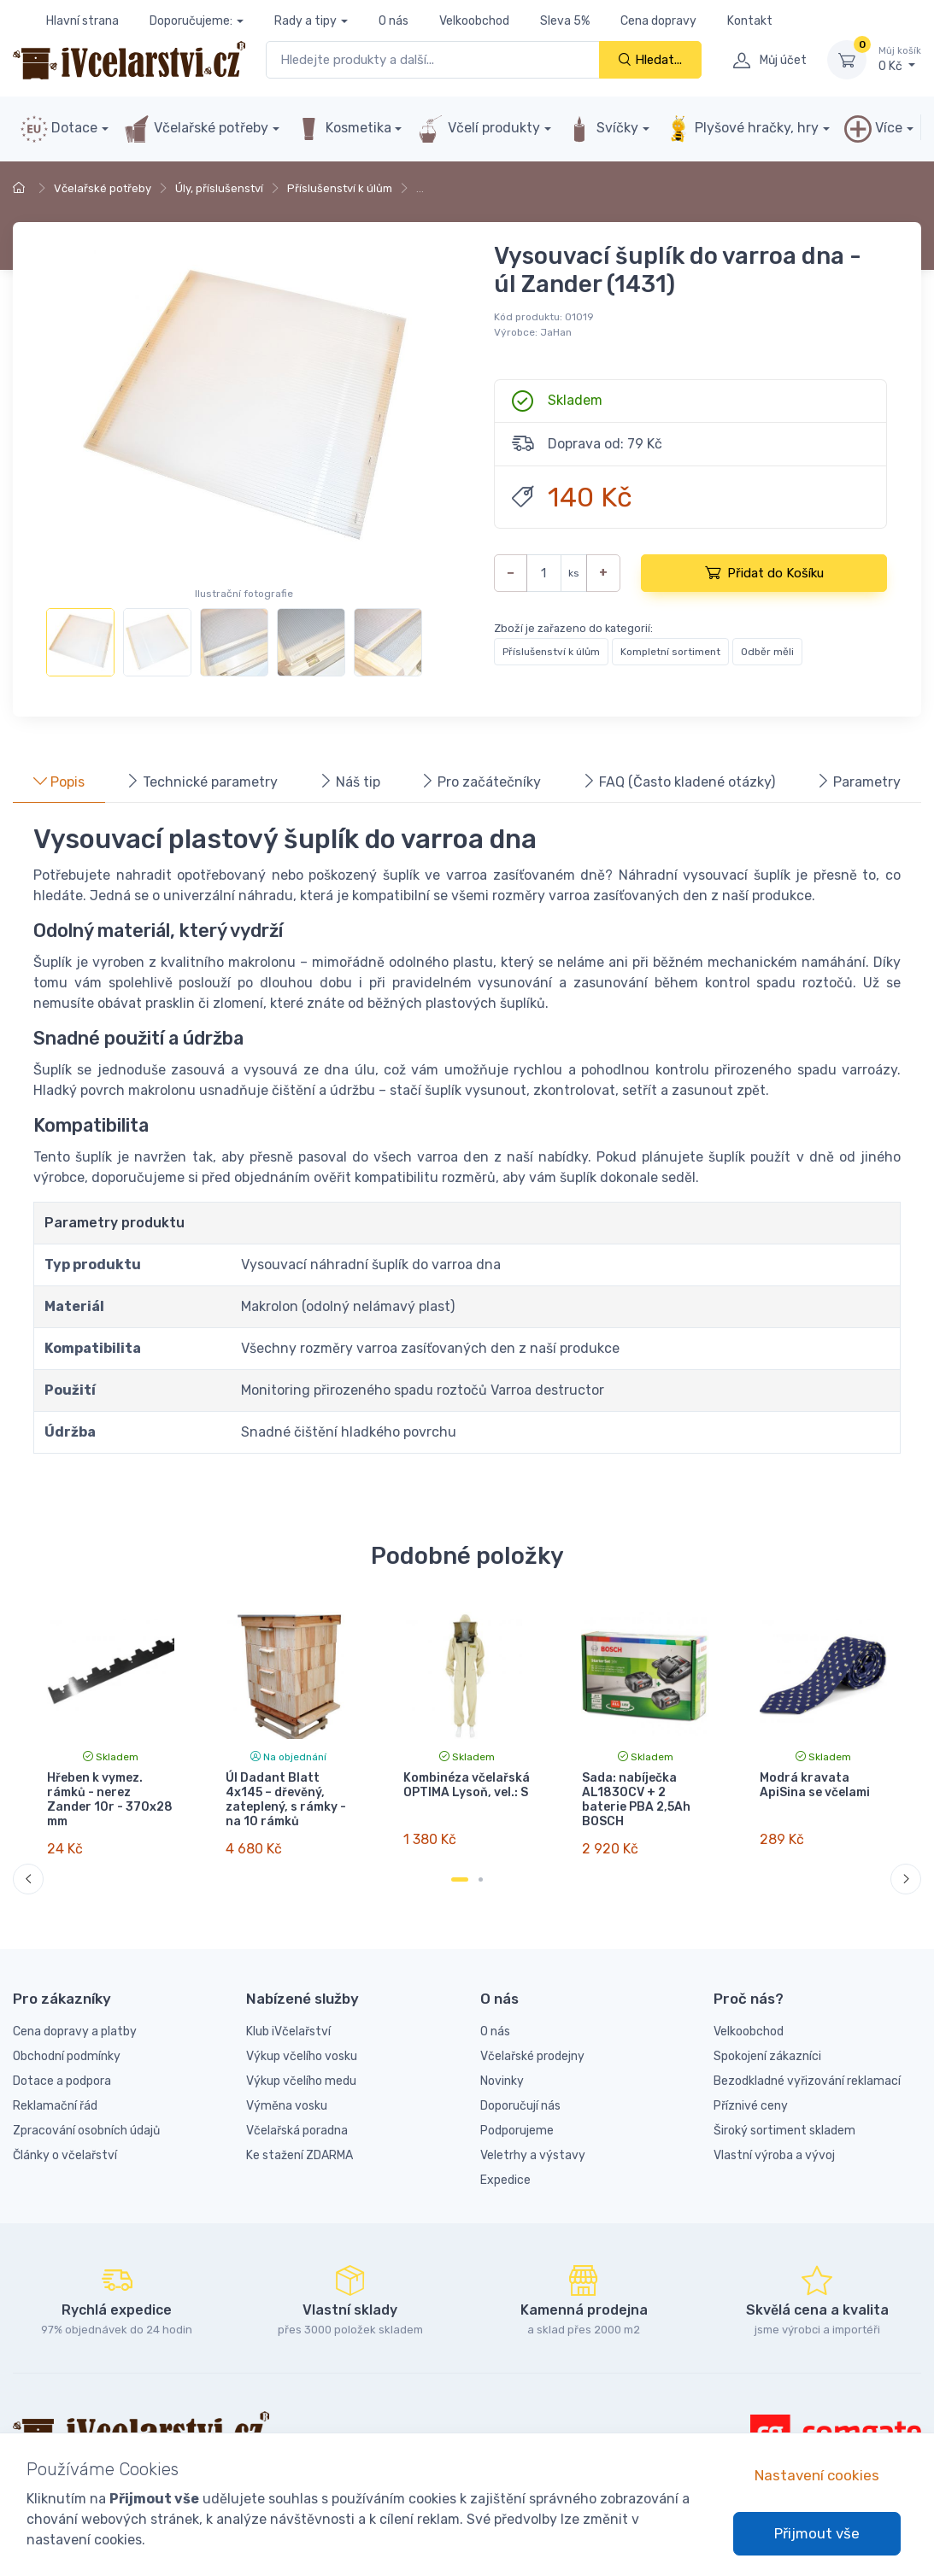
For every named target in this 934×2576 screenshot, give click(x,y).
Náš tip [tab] (349, 782)
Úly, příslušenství (219, 188)
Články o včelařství (65, 2155)
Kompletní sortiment (670, 652)
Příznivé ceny (751, 2106)
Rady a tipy (305, 21)
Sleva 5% (565, 21)
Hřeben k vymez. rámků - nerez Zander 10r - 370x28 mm (110, 1799)
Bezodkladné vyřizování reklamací (807, 2081)
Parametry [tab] (858, 782)
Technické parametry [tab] (202, 782)
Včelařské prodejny (532, 2056)
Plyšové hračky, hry (742, 129)
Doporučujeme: (191, 21)
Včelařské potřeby (195, 129)
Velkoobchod (474, 21)
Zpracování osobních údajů (86, 2130)
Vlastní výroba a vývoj (774, 2155)
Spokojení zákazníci (767, 2056)
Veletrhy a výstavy (532, 2155)
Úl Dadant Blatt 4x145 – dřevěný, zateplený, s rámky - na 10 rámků (286, 1799)
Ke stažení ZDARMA (299, 2155)
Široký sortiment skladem (784, 2130)
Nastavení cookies (817, 2475)
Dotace (59, 129)
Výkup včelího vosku (301, 2056)
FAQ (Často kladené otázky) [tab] (678, 782)
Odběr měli (767, 652)
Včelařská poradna (297, 2130)
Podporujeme (517, 2130)
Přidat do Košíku (764, 572)
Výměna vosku (286, 2106)
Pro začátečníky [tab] (480, 782)
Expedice (505, 2180)
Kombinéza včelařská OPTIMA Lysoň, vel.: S (466, 1785)
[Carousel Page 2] (481, 1878)
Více (873, 129)
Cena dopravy (658, 21)
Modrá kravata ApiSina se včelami (815, 1785)
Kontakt (749, 21)
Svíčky (602, 129)
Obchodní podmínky (66, 2056)
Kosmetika (343, 129)
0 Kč (899, 58)
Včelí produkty (478, 129)
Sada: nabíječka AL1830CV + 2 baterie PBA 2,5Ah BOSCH (636, 1799)
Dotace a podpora (62, 2081)
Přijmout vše (817, 2533)
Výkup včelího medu (301, 2081)
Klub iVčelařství (288, 2031)
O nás (393, 21)
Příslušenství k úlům (339, 188)
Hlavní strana (82, 21)
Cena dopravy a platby (75, 2031)
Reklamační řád (55, 2106)
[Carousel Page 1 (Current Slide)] (459, 1878)
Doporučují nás (520, 2106)
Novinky (502, 2081)
